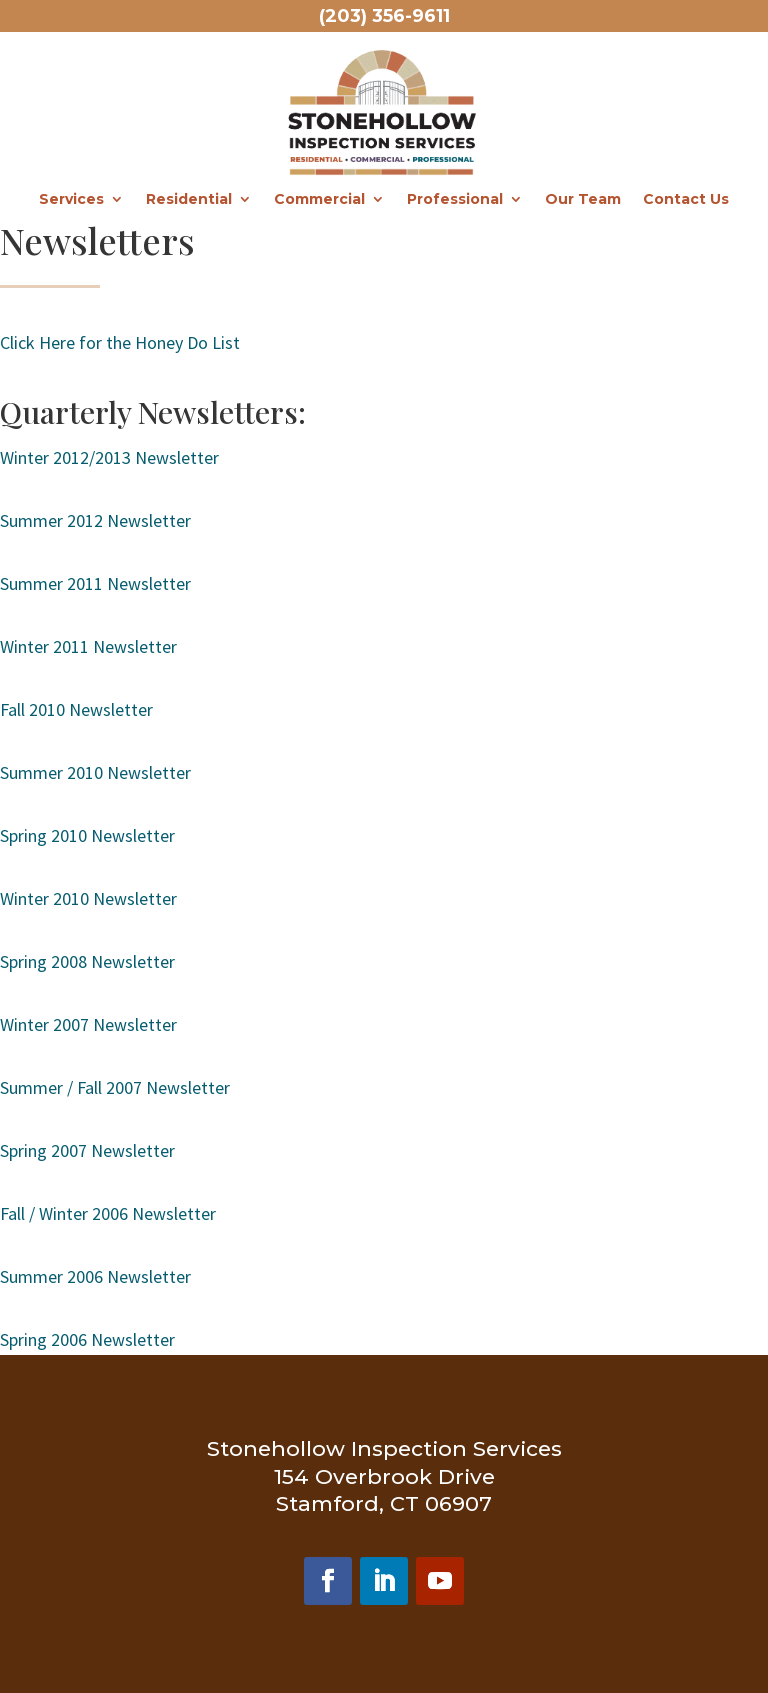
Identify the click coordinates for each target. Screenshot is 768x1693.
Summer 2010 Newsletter (95, 772)
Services (71, 200)
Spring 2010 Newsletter (87, 835)
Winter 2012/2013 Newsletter (109, 457)
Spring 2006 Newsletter (87, 1339)
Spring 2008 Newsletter (87, 961)
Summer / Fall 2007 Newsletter (115, 1087)
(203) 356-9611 (384, 16)
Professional (455, 200)
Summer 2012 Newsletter (97, 520)
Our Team (583, 200)
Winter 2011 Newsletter (88, 646)
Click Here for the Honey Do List (120, 342)
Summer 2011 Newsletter (95, 583)
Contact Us (686, 200)
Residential (189, 200)
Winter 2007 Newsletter (88, 1024)
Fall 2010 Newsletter (76, 709)
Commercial (319, 200)
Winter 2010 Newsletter (88, 898)
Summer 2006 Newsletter (95, 1276)
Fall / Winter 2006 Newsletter (108, 1213)
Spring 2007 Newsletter (87, 1150)
